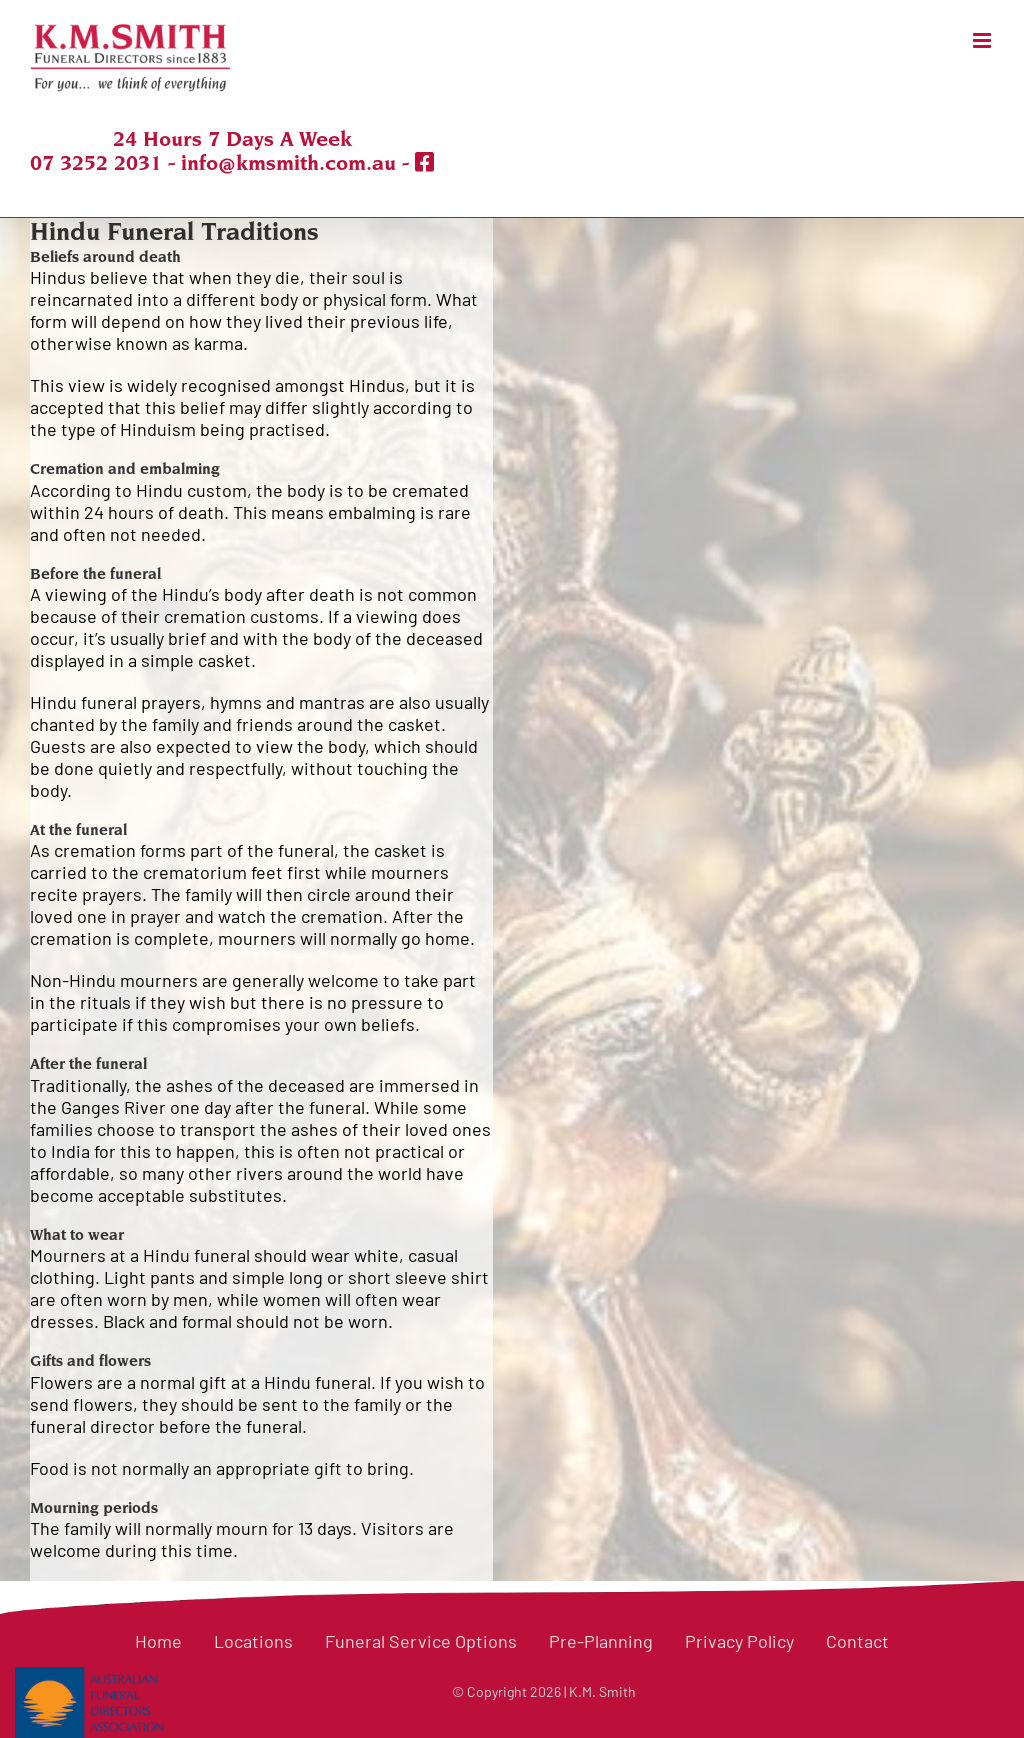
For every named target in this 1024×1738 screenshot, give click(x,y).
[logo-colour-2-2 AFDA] (89, 1677)
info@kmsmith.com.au (288, 163)
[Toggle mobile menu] (983, 40)
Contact (857, 1641)
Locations (253, 1641)
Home (158, 1641)
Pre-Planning (601, 1641)
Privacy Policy (739, 1641)
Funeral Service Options (421, 1641)
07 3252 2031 (96, 163)
